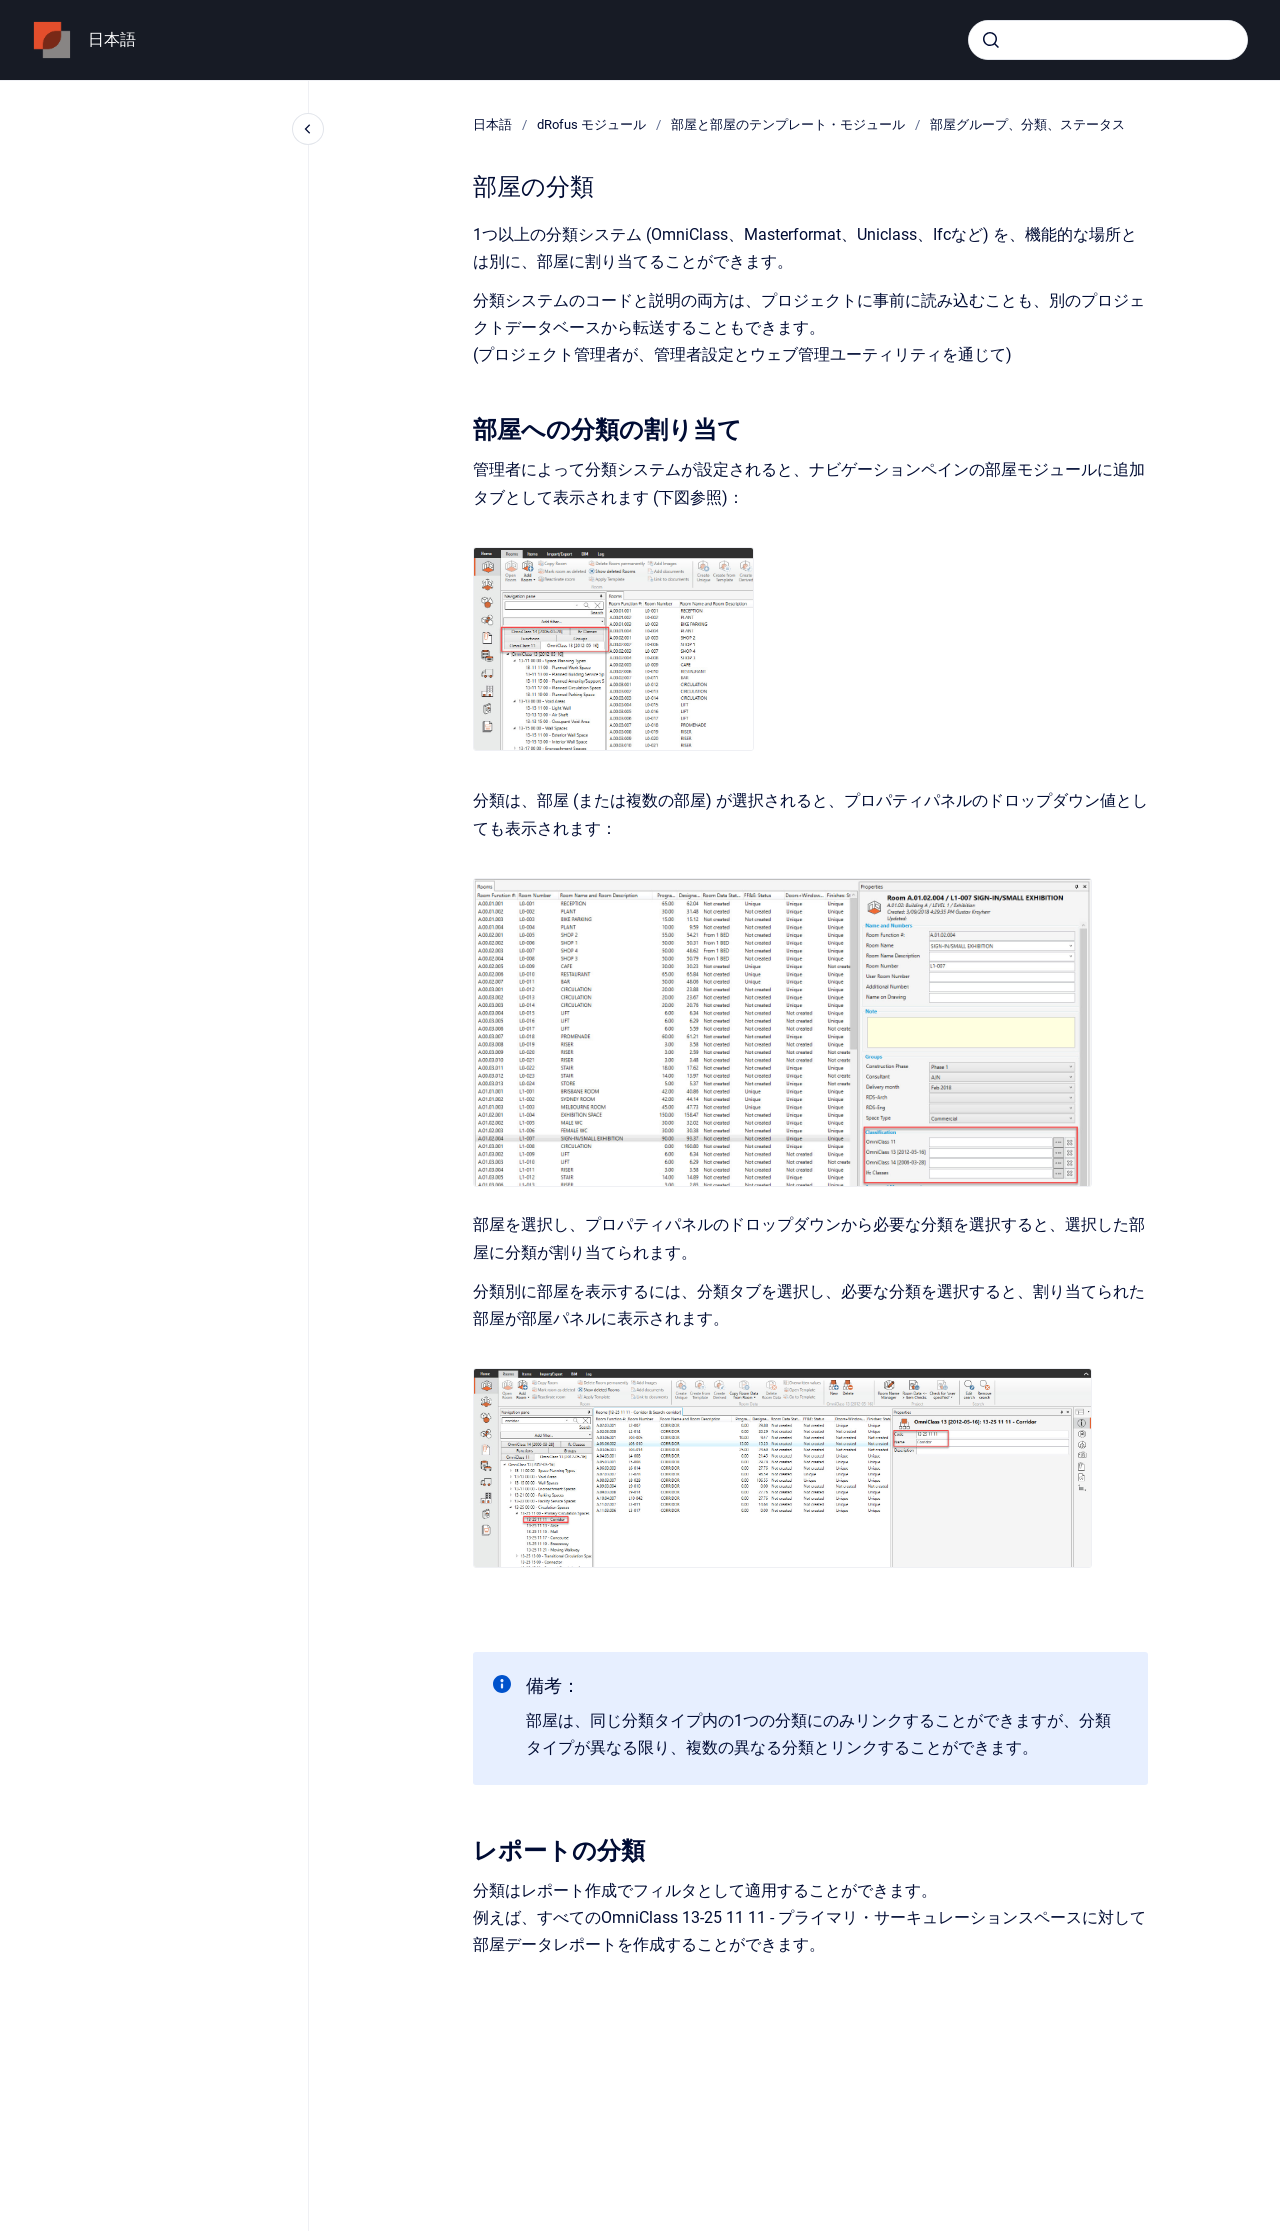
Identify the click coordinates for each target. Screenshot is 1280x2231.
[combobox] (1108, 40)
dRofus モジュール (591, 124)
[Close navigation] (308, 129)
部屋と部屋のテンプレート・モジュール (788, 124)
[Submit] (991, 40)
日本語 (112, 39)
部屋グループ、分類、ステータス (1027, 124)
